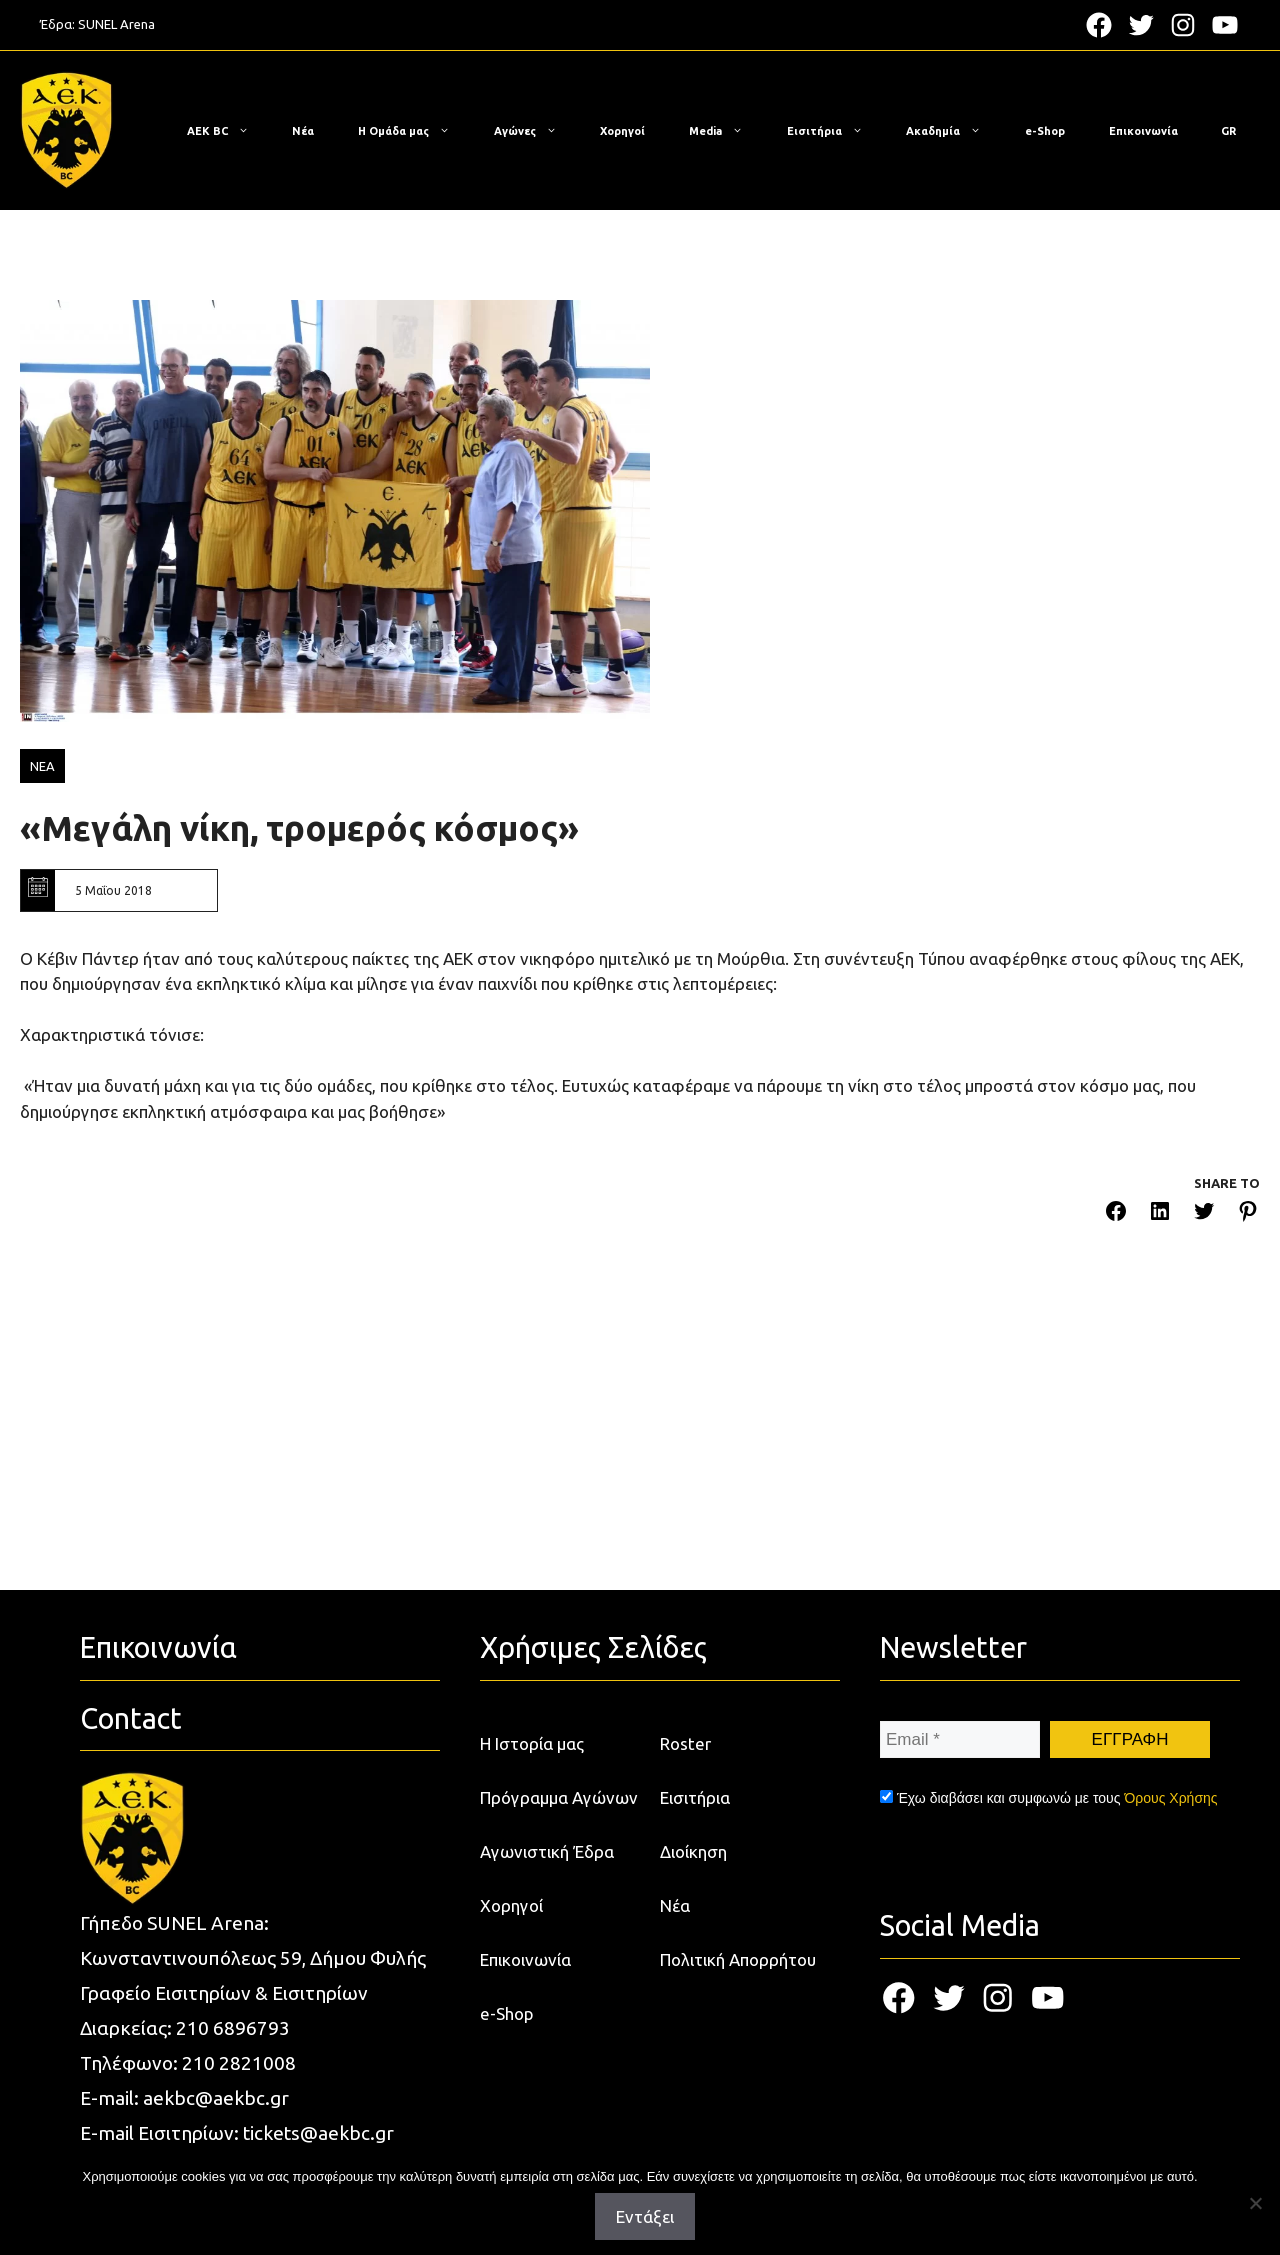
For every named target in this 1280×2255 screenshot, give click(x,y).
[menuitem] (1228, 131)
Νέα (303, 131)
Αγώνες (535, 131)
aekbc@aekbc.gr (216, 2098)
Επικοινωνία (1143, 131)
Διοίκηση (693, 1851)
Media (726, 131)
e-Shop (1045, 131)
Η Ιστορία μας (532, 1743)
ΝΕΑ (42, 766)
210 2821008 (239, 2063)
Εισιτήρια (835, 131)
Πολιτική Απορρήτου (738, 1959)
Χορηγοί (622, 131)
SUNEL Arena (116, 24)
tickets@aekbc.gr (318, 2133)
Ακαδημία (953, 131)
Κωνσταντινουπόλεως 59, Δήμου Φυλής (253, 1958)
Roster (685, 1743)
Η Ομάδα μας (414, 131)
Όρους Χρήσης (1170, 1798)
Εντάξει (645, 2216)
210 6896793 (233, 2028)
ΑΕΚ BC (228, 131)
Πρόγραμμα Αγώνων (559, 1797)
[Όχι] (1255, 2203)
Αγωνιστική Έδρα (547, 1851)
